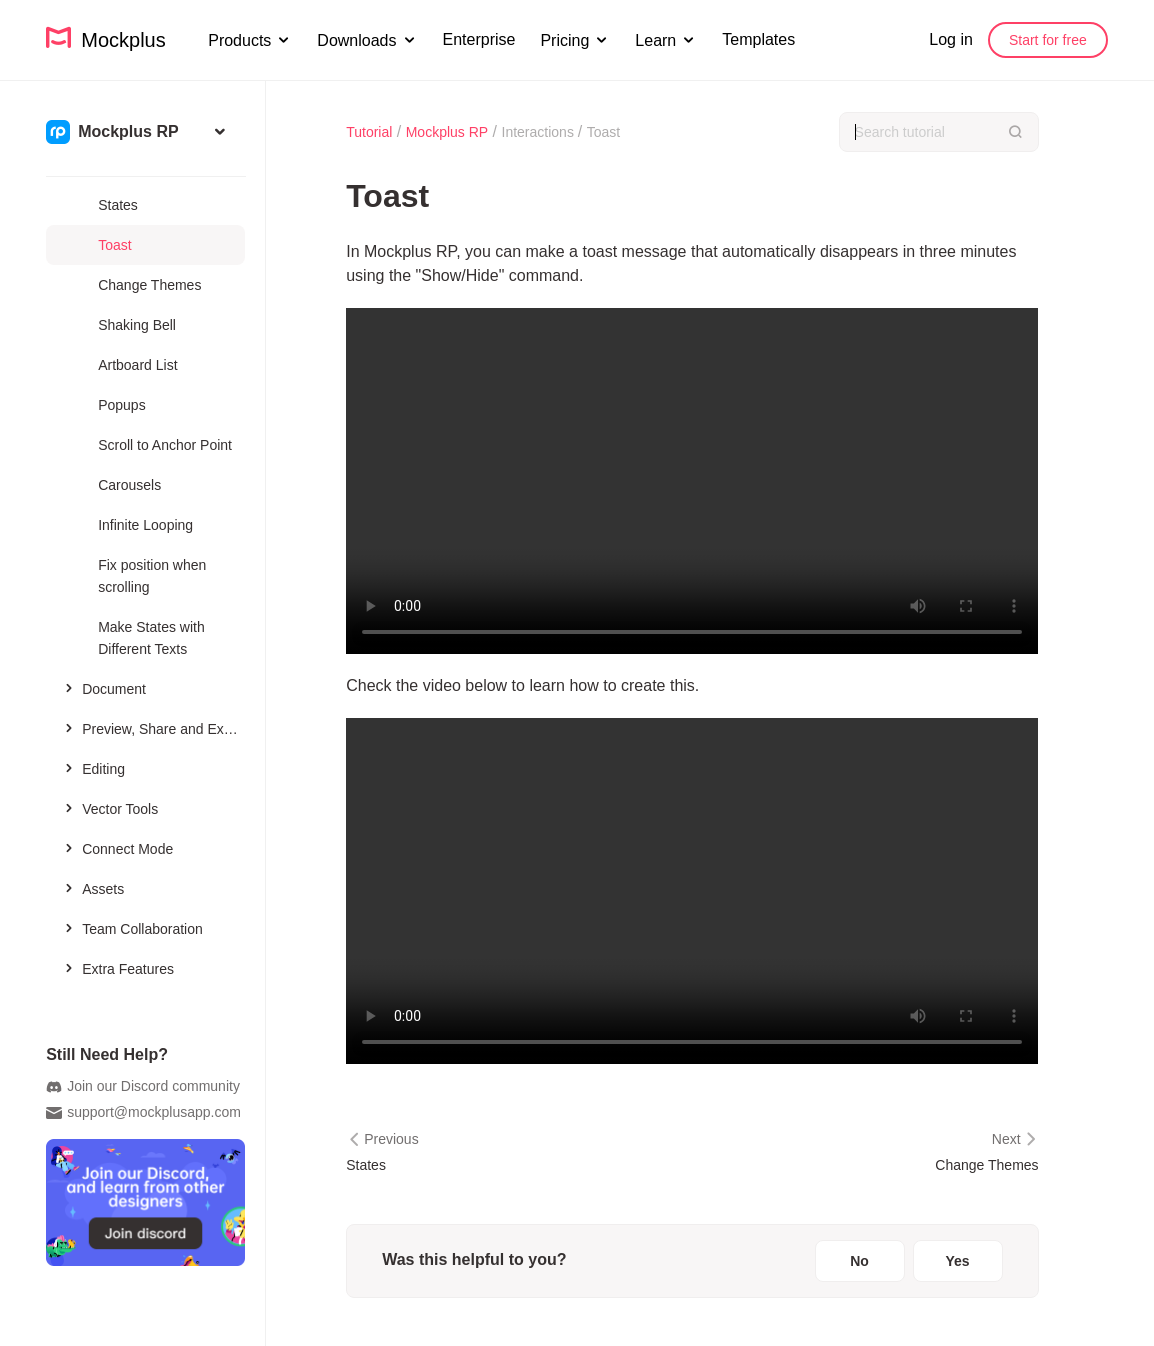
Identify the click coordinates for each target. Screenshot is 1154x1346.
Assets (92, 888)
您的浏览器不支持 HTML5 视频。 (692, 481)
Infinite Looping (145, 525)
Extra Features (117, 968)
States (118, 205)
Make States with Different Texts (151, 638)
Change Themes (149, 285)
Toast (114, 245)
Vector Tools (109, 808)
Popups (121, 405)
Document (103, 688)
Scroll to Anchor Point (165, 445)
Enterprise (479, 39)
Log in (951, 39)
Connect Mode (117, 848)
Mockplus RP (447, 132)
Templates (758, 39)
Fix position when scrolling (152, 576)
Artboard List (137, 365)
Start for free (1048, 40)
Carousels (129, 485)
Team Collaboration (132, 928)
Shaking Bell (137, 325)
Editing (93, 768)
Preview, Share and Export (153, 728)
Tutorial (369, 132)
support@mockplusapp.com (143, 1113)
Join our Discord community (143, 1087)
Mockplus (106, 38)
